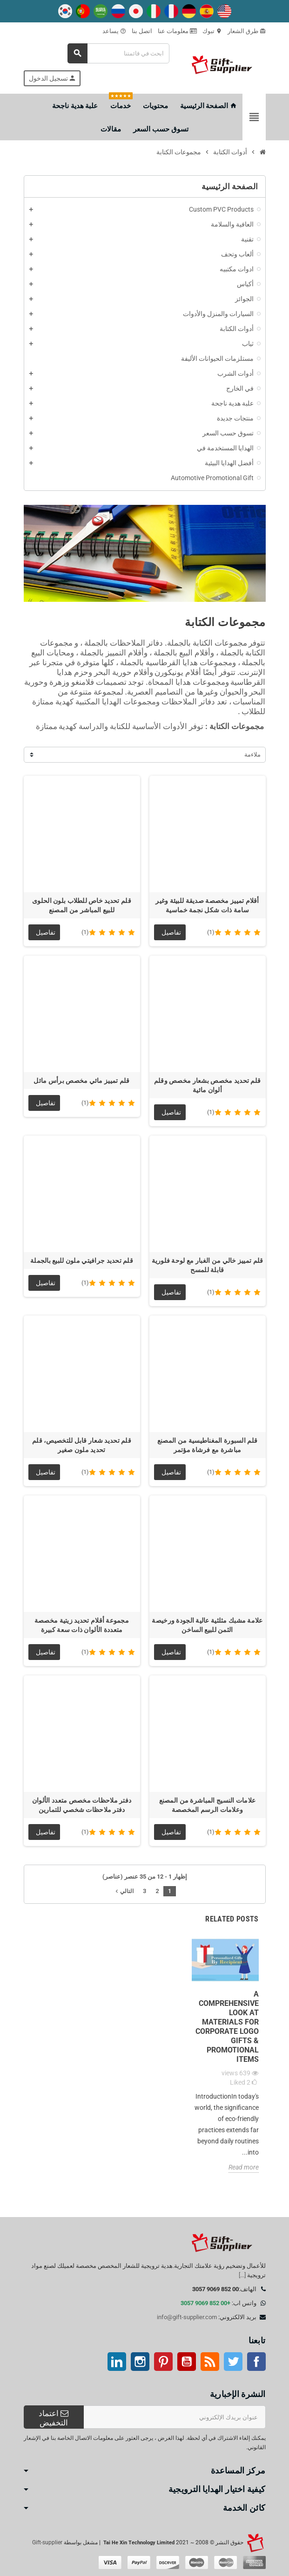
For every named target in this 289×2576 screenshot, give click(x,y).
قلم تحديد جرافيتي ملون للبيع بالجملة (81, 1260)
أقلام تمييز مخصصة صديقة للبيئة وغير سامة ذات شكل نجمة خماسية (207, 905)
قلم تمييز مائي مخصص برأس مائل (81, 1080)
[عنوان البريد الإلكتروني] (175, 2417)
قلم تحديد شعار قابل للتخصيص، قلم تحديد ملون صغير (81, 1445)
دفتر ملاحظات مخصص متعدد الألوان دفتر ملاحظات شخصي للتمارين (81, 1805)
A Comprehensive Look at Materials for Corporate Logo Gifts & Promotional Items (227, 2027)
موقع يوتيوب (186, 2361)
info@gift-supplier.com (187, 2317)
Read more (244, 2167)
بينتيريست (163, 2361)
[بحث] (118, 53)
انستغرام (140, 2361)
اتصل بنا (142, 31)
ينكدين (117, 2361)
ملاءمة (252, 754)
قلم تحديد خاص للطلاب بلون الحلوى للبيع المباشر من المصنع (81, 905)
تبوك (212, 31)
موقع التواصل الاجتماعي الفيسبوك (256, 2361)
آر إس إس (210, 2361)
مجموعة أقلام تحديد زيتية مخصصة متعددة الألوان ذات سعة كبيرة (81, 1625)
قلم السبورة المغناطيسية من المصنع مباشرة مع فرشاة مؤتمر (207, 1445)
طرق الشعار (247, 31)
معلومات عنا (177, 31)
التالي (124, 1891)
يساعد (114, 31)
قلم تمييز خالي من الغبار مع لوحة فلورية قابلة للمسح (207, 1265)
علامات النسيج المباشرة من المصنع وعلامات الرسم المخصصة (207, 1805)
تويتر (233, 2361)
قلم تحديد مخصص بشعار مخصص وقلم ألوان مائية (207, 1085)
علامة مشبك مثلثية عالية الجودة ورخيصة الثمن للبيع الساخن (207, 1625)
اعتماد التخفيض (53, 2418)
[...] (242, 2275)
